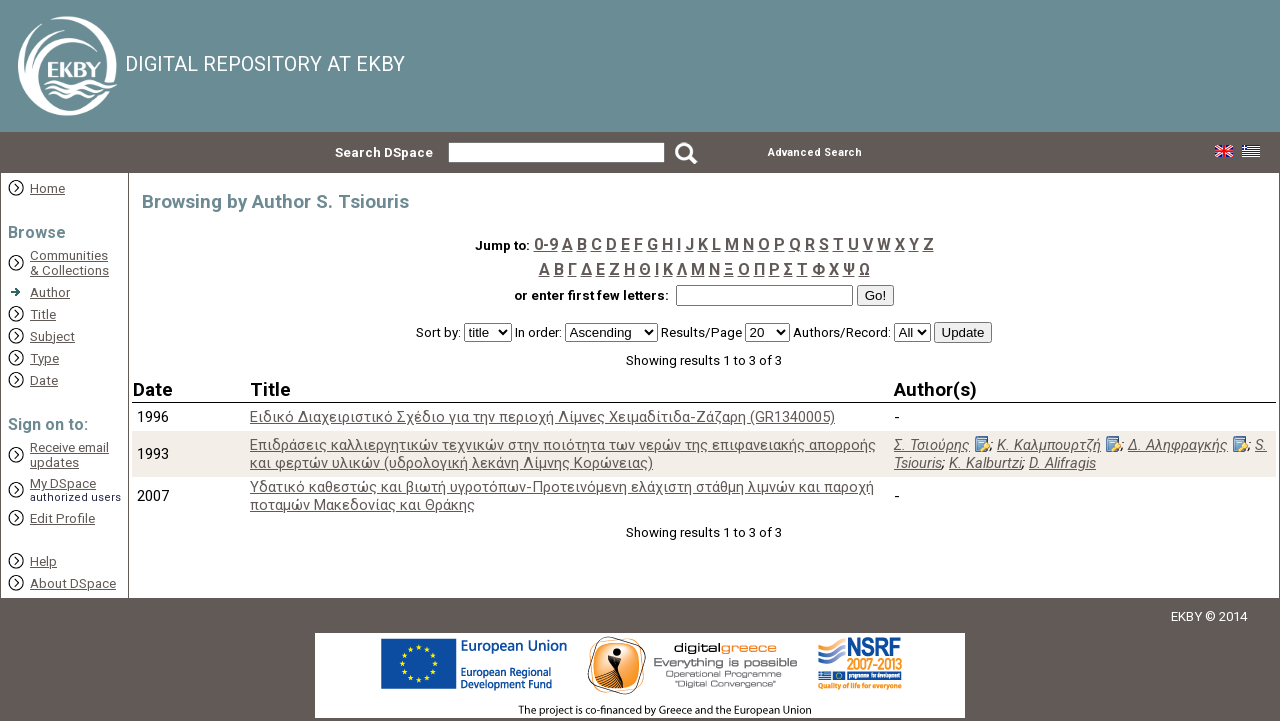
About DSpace (73, 583)
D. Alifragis (1062, 463)
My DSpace (63, 483)
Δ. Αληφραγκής (1178, 445)
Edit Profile (62, 518)
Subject (52, 336)
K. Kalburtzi (985, 463)
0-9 (546, 244)
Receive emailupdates (69, 455)
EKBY (1186, 616)
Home (47, 188)
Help (43, 561)
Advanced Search (815, 152)
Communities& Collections (69, 263)
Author (50, 292)
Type (44, 358)
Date (44, 380)
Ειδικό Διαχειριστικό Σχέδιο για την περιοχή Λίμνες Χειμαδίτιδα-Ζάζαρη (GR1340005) (542, 417)
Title (43, 314)
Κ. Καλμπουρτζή (1049, 445)
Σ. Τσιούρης (932, 445)
